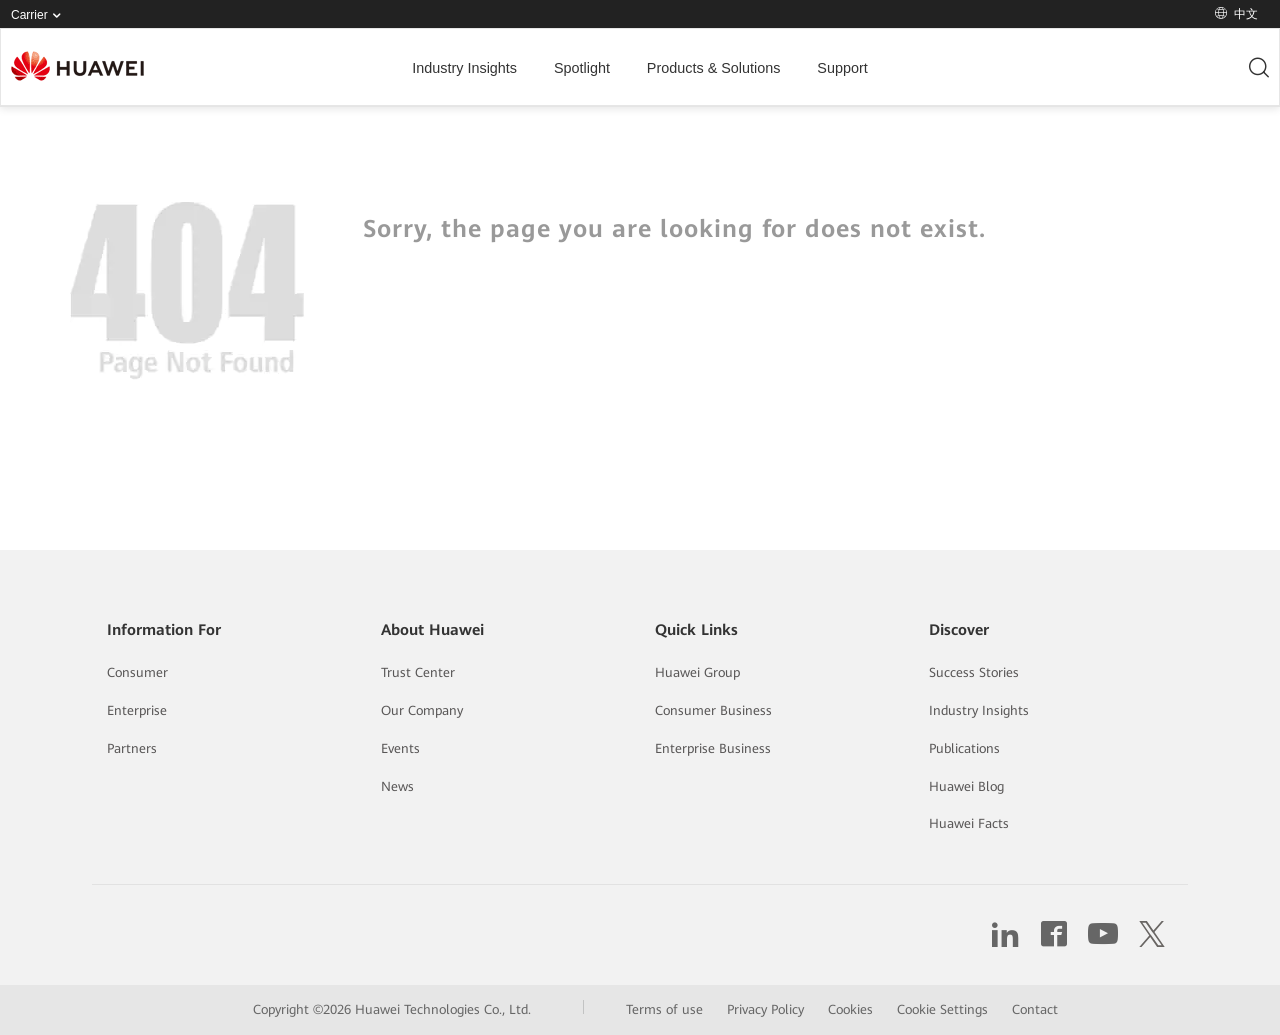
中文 (1236, 14)
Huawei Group (697, 672)
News (397, 786)
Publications (964, 748)
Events (400, 748)
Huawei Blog (966, 786)
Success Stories (974, 672)
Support (842, 68)
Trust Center (418, 672)
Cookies (850, 1009)
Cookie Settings (942, 1009)
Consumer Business (713, 710)
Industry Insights (464, 68)
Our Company (422, 710)
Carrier (40, 15)
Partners (132, 748)
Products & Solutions (714, 68)
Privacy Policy (765, 1009)
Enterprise (137, 710)
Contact (1035, 1009)
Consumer (137, 672)
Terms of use (664, 1009)
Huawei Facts (969, 823)
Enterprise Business (713, 748)
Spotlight (582, 68)
